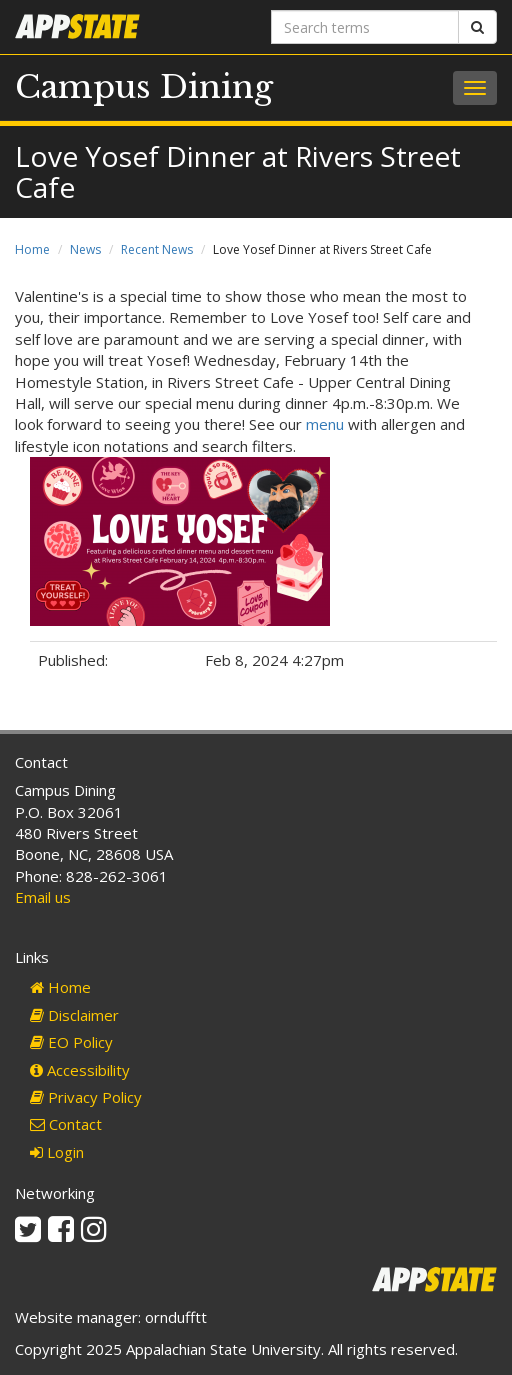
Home (32, 249)
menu (323, 424)
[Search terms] (365, 27)
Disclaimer (74, 1015)
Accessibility (80, 1070)
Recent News (157, 249)
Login (57, 1152)
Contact (66, 1124)
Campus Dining (144, 87)
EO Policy (71, 1042)
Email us (43, 897)
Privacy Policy (86, 1097)
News (85, 249)
